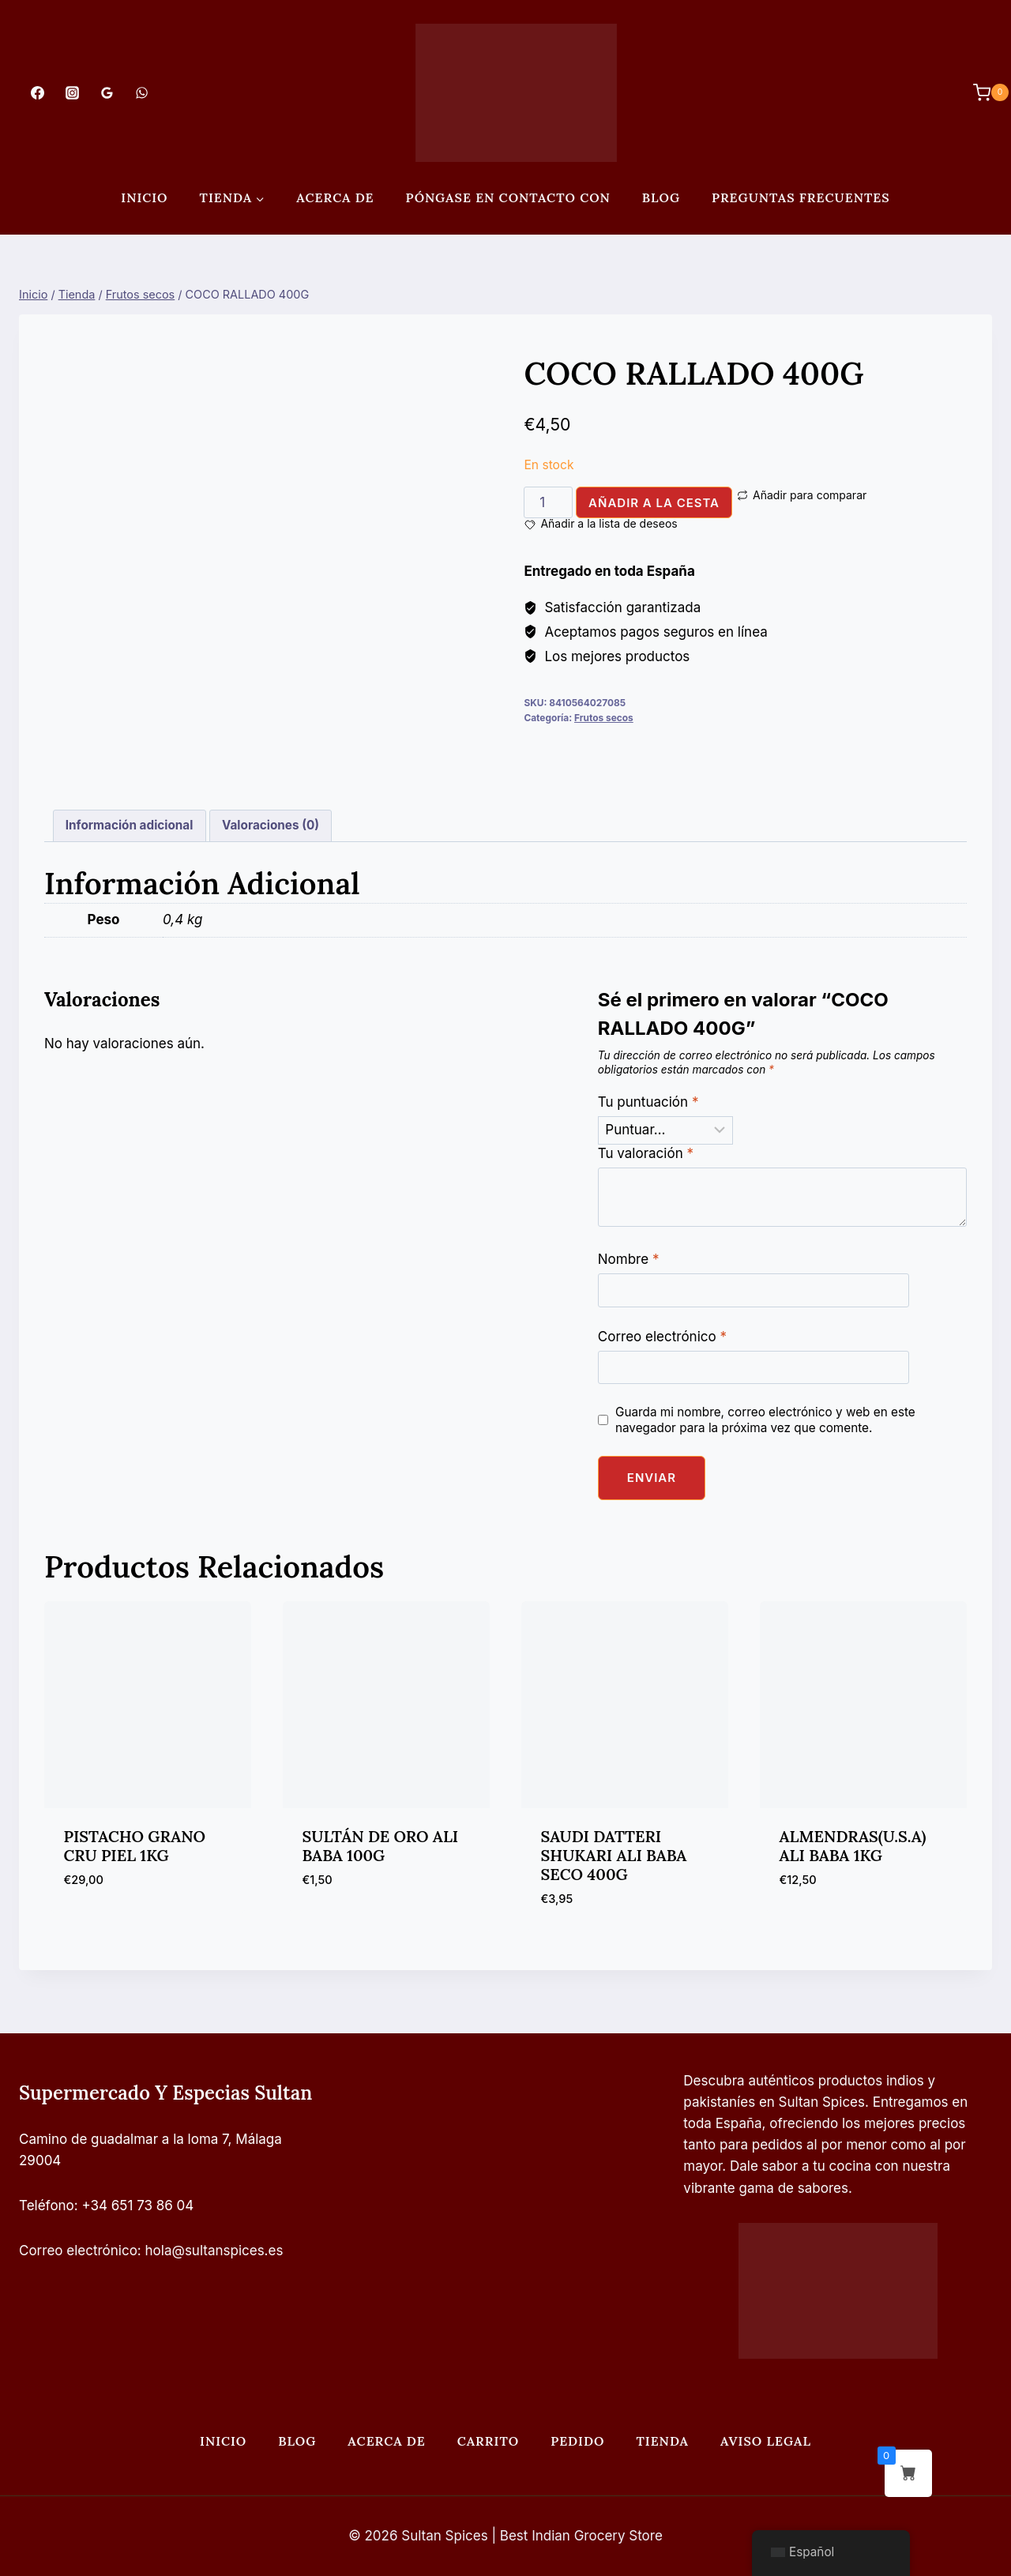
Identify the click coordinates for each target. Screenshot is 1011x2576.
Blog (661, 197)
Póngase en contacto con (508, 197)
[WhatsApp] (142, 92)
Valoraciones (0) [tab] (270, 825)
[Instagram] (71, 92)
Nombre (629, 1259)
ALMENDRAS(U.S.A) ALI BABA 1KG (853, 1845)
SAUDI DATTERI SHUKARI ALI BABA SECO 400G (614, 1855)
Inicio (144, 197)
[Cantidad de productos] (548, 502)
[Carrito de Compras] (983, 92)
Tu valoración (645, 1153)
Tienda (662, 2441)
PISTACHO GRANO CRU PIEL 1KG (134, 1845)
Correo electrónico (662, 1336)
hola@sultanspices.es (214, 2250)
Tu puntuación (648, 1102)
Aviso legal (765, 2441)
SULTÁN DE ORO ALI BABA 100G (381, 1845)
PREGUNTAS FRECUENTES (801, 197)
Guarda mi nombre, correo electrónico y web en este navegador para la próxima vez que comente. (765, 1420)
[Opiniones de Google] (106, 92)
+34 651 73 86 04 (138, 2205)
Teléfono (46, 2205)
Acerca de (335, 197)
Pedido (577, 2441)
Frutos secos (603, 718)
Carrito (488, 2441)
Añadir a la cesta (654, 502)
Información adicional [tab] (130, 825)
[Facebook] (37, 92)
